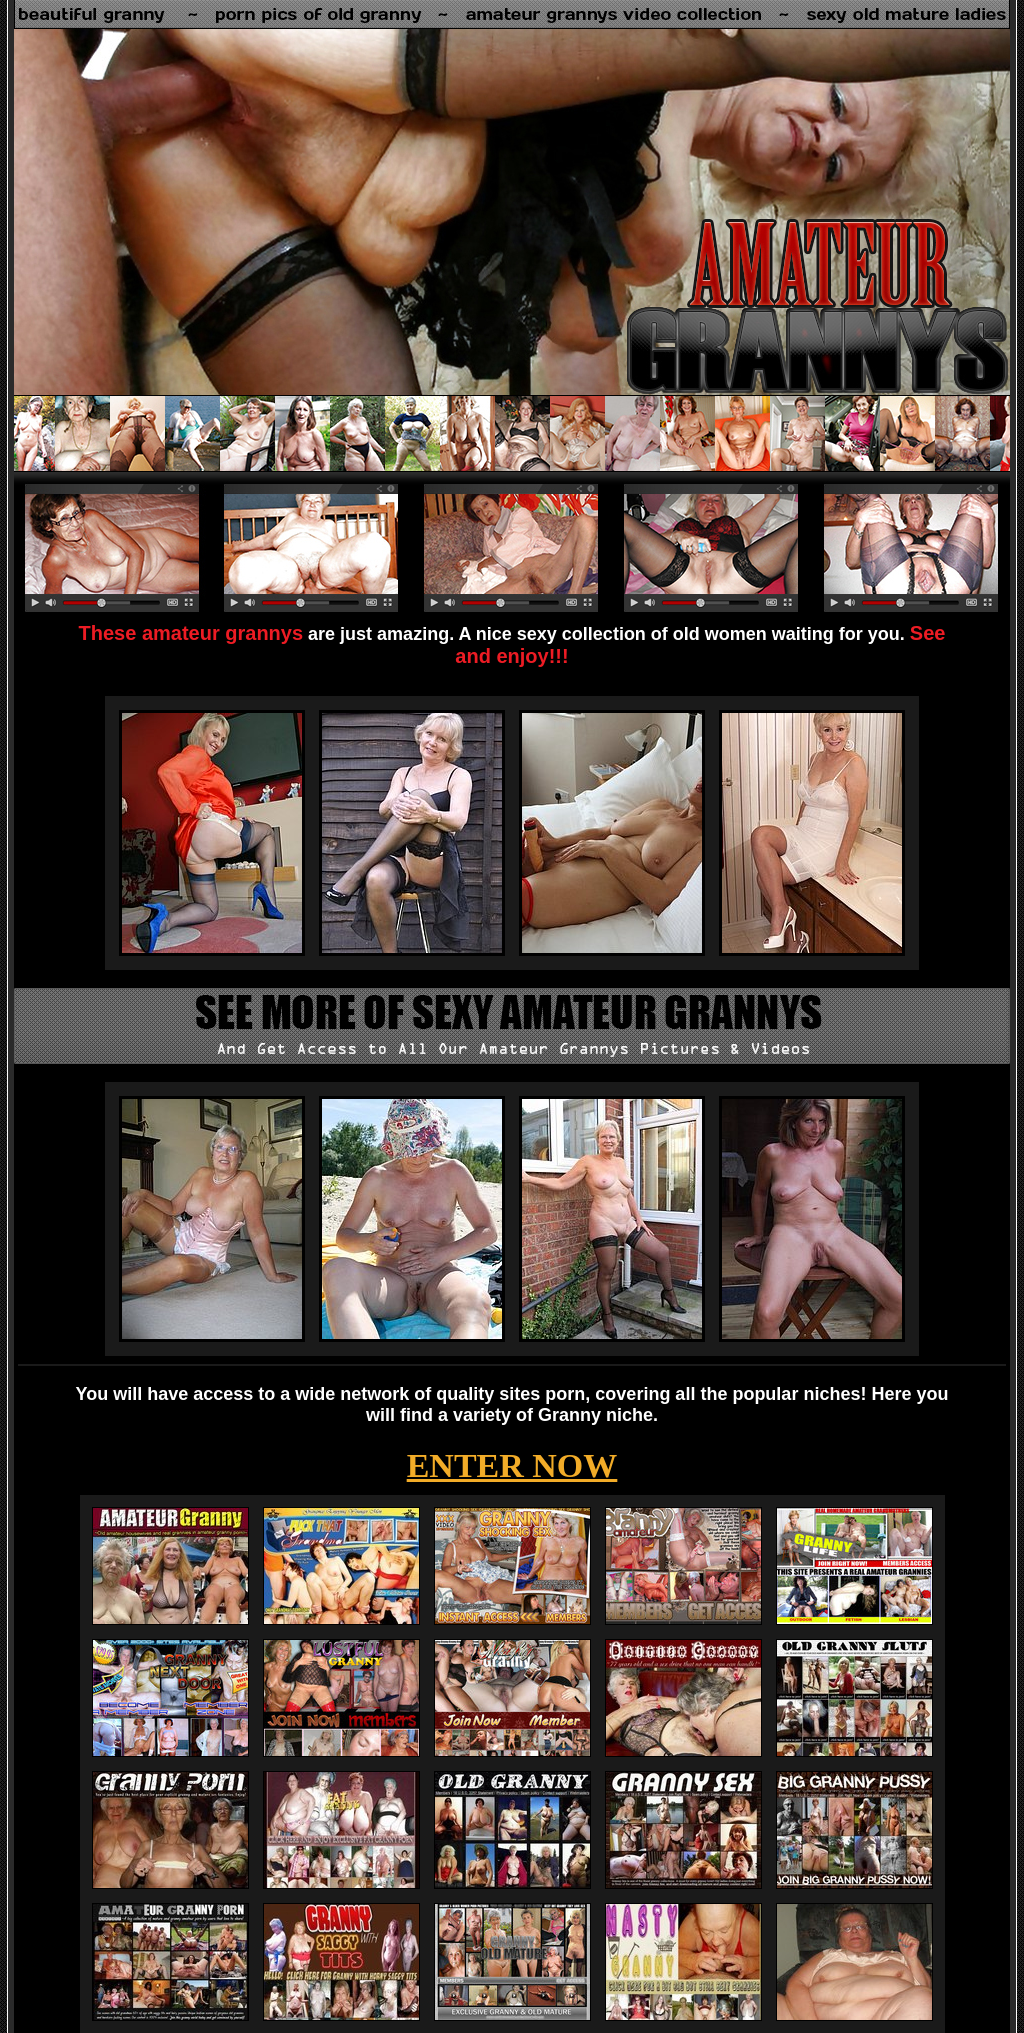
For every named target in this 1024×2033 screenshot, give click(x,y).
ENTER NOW (512, 1465)
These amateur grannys (191, 633)
